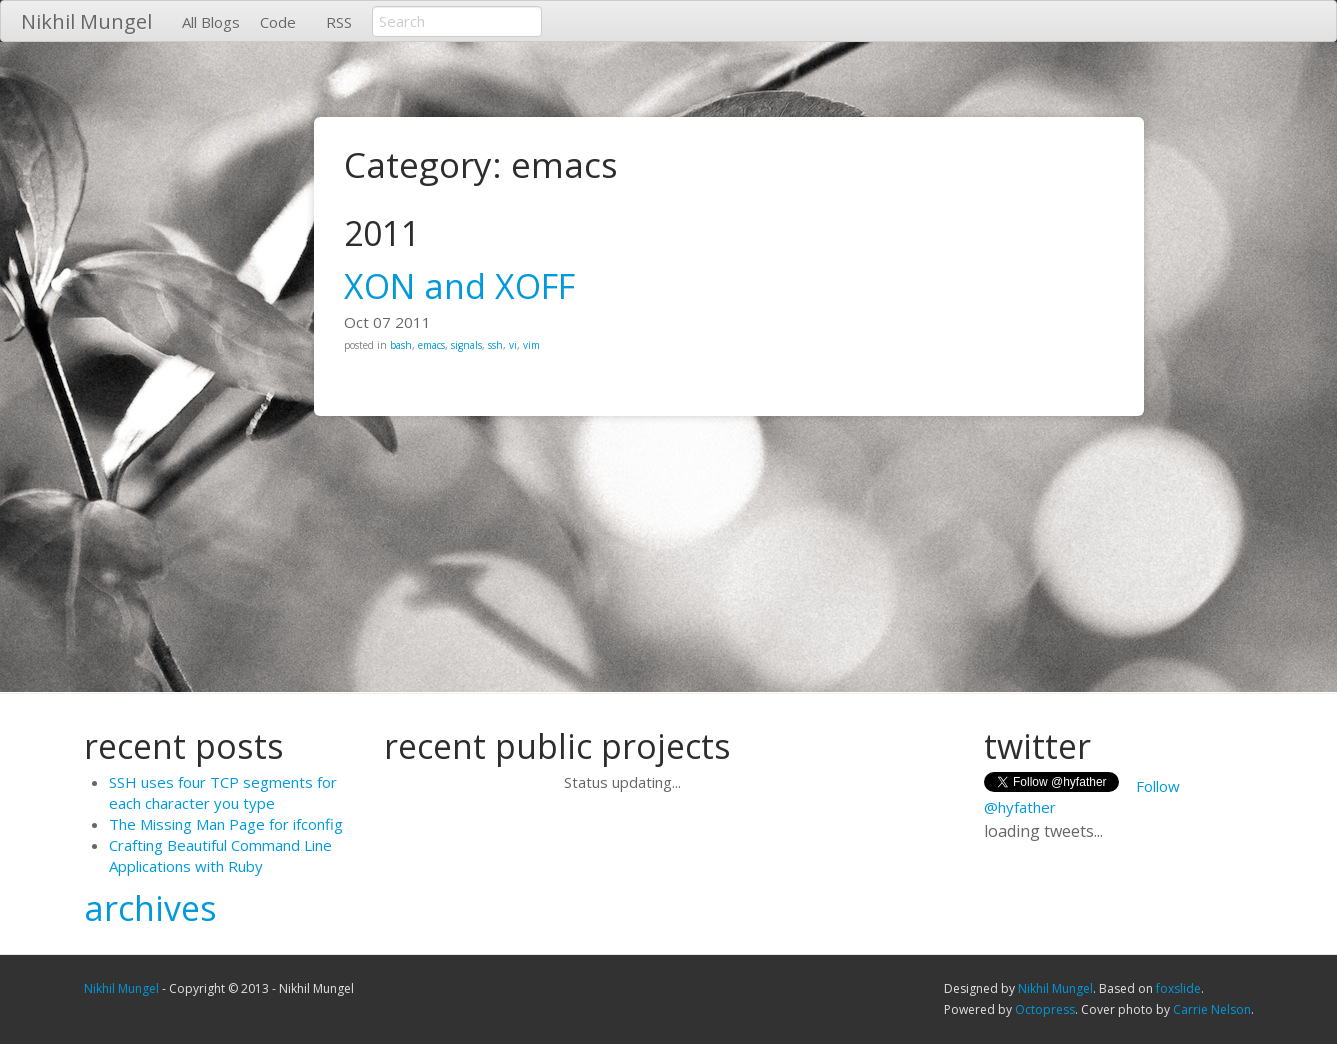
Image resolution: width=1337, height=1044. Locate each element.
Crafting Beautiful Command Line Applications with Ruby (220, 855)
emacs (431, 345)
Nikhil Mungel (86, 21)
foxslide (1178, 988)
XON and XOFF (459, 286)
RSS (339, 22)
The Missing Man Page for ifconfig (226, 824)
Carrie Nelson (1212, 1009)
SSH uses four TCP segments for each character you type (223, 792)
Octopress (1045, 1009)
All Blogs (211, 22)
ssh (495, 345)
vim (531, 345)
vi (513, 345)
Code (278, 22)
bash (401, 345)
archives (150, 908)
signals (466, 345)
